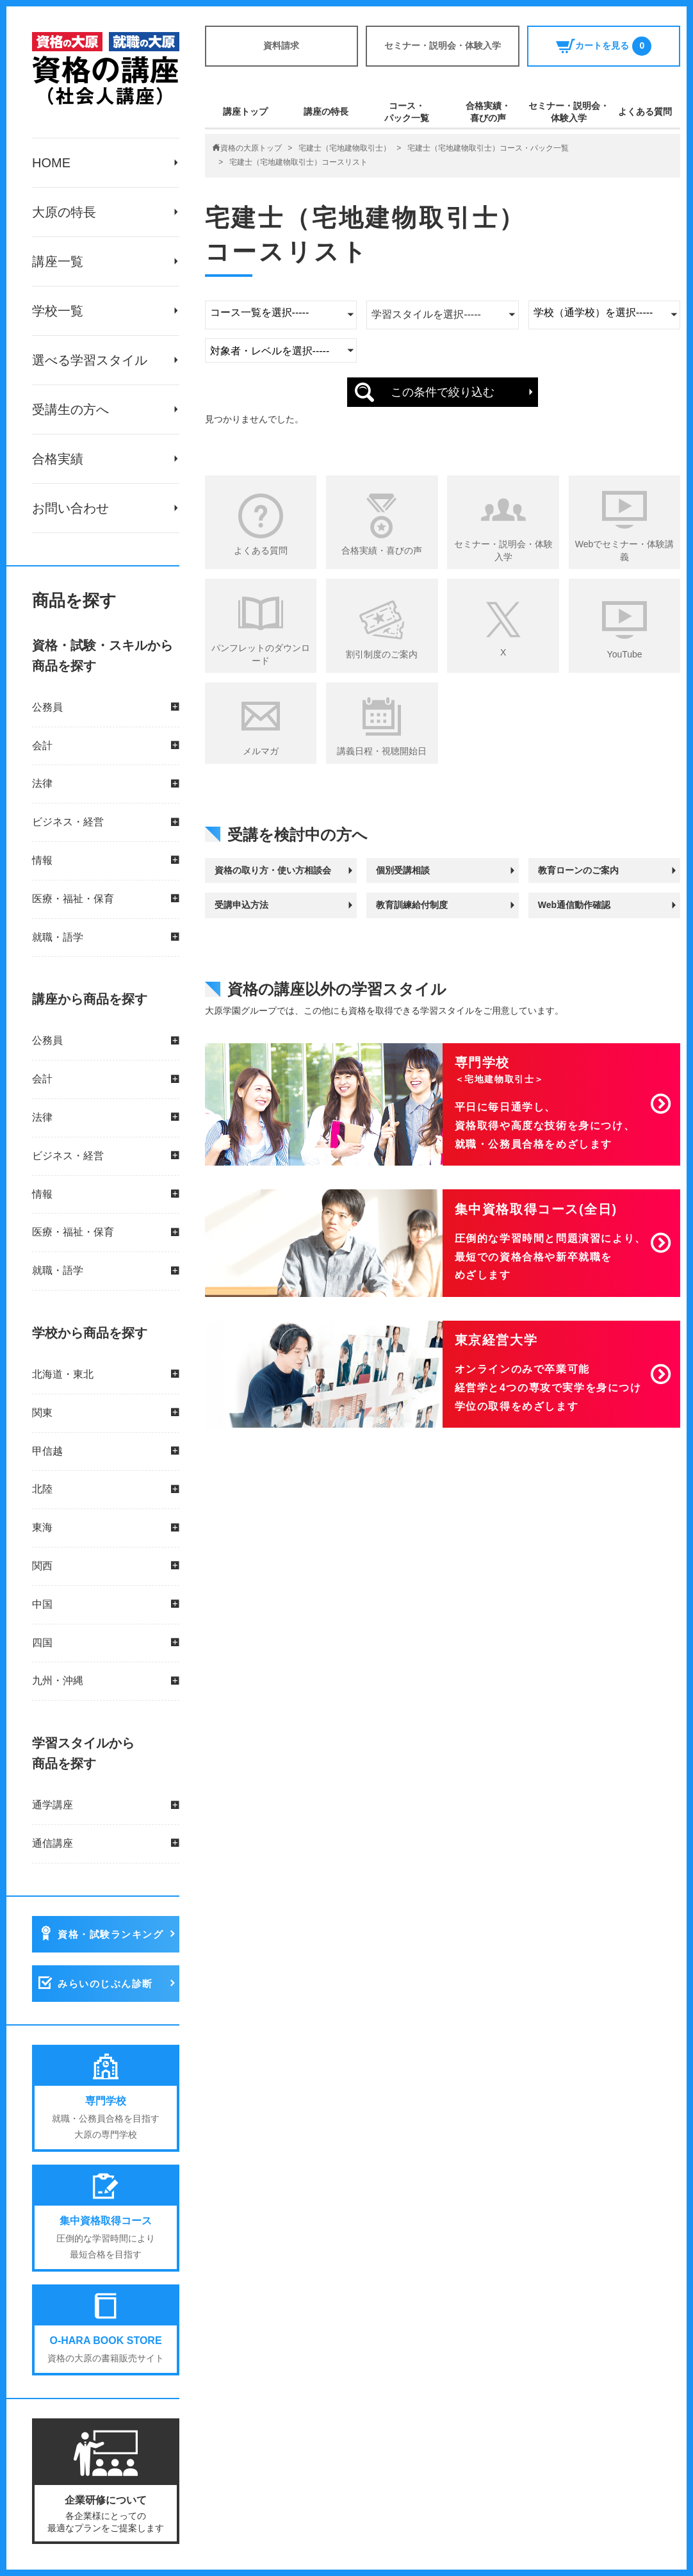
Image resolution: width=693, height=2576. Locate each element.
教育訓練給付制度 (412, 905)
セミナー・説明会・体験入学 (442, 45)
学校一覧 (57, 311)
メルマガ (261, 751)
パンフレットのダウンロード (260, 654)
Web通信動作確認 (574, 905)
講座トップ (245, 111)
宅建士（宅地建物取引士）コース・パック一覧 (488, 148)
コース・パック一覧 (406, 111)
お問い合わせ (70, 508)
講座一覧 (57, 261)
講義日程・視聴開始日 (382, 751)
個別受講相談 (403, 870)
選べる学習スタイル (89, 360)
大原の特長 (64, 212)
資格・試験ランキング (110, 1934)
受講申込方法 (241, 905)
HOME (51, 163)
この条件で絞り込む (442, 392)
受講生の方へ (70, 409)
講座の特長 (326, 111)
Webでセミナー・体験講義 (624, 550)
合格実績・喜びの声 (488, 111)
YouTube (624, 654)
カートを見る (603, 46)
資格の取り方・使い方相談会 (273, 870)
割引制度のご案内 (382, 654)
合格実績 (57, 459)
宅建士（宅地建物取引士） (344, 148)
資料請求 (281, 45)
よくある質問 (645, 111)
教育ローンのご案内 (578, 870)
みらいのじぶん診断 (105, 1983)
